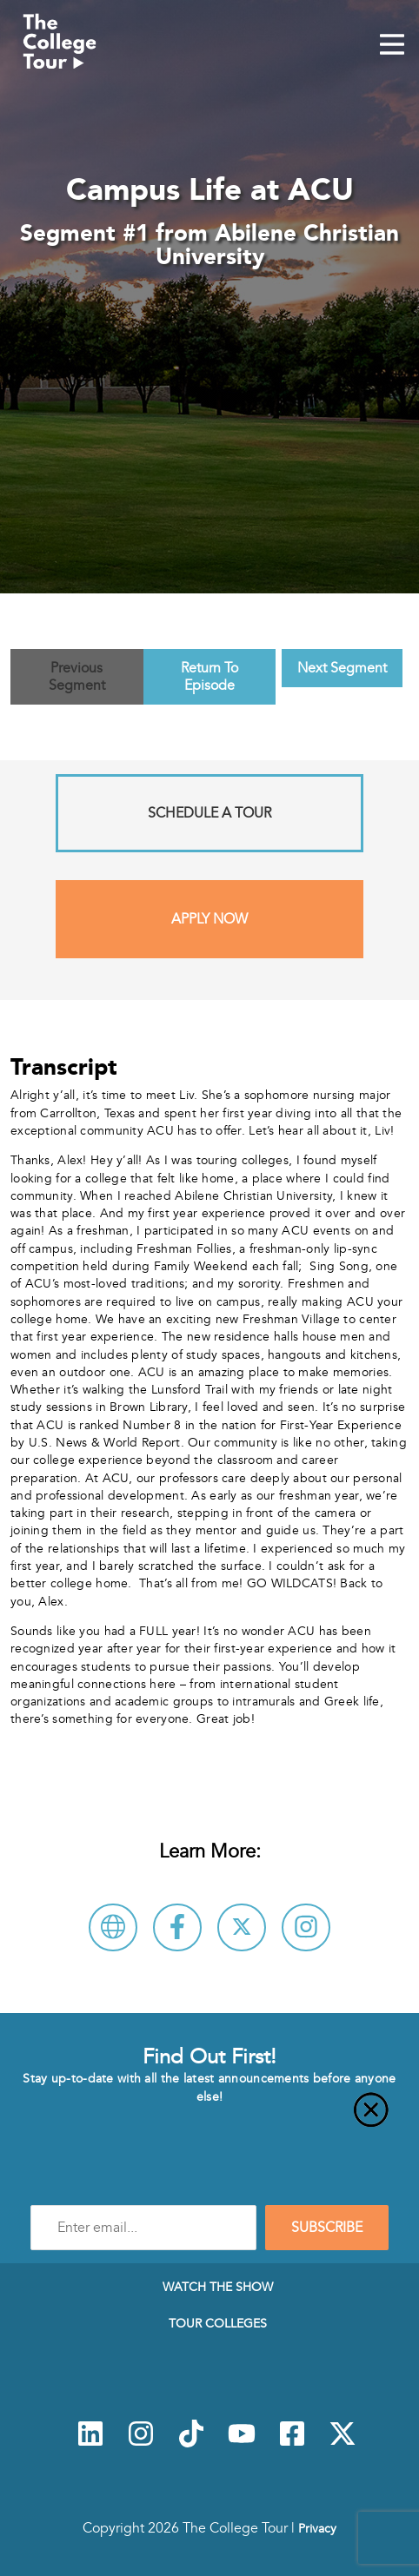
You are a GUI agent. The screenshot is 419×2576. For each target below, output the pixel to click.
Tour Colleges (218, 2323)
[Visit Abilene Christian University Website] (113, 1927)
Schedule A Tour (209, 813)
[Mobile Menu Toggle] (392, 46)
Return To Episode (209, 676)
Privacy (317, 2528)
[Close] (209, 2120)
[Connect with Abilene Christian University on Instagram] (306, 1927)
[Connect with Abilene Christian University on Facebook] (177, 1927)
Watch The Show (218, 2287)
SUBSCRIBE (326, 2227)
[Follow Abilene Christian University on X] (241, 1927)
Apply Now (209, 919)
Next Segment (342, 668)
